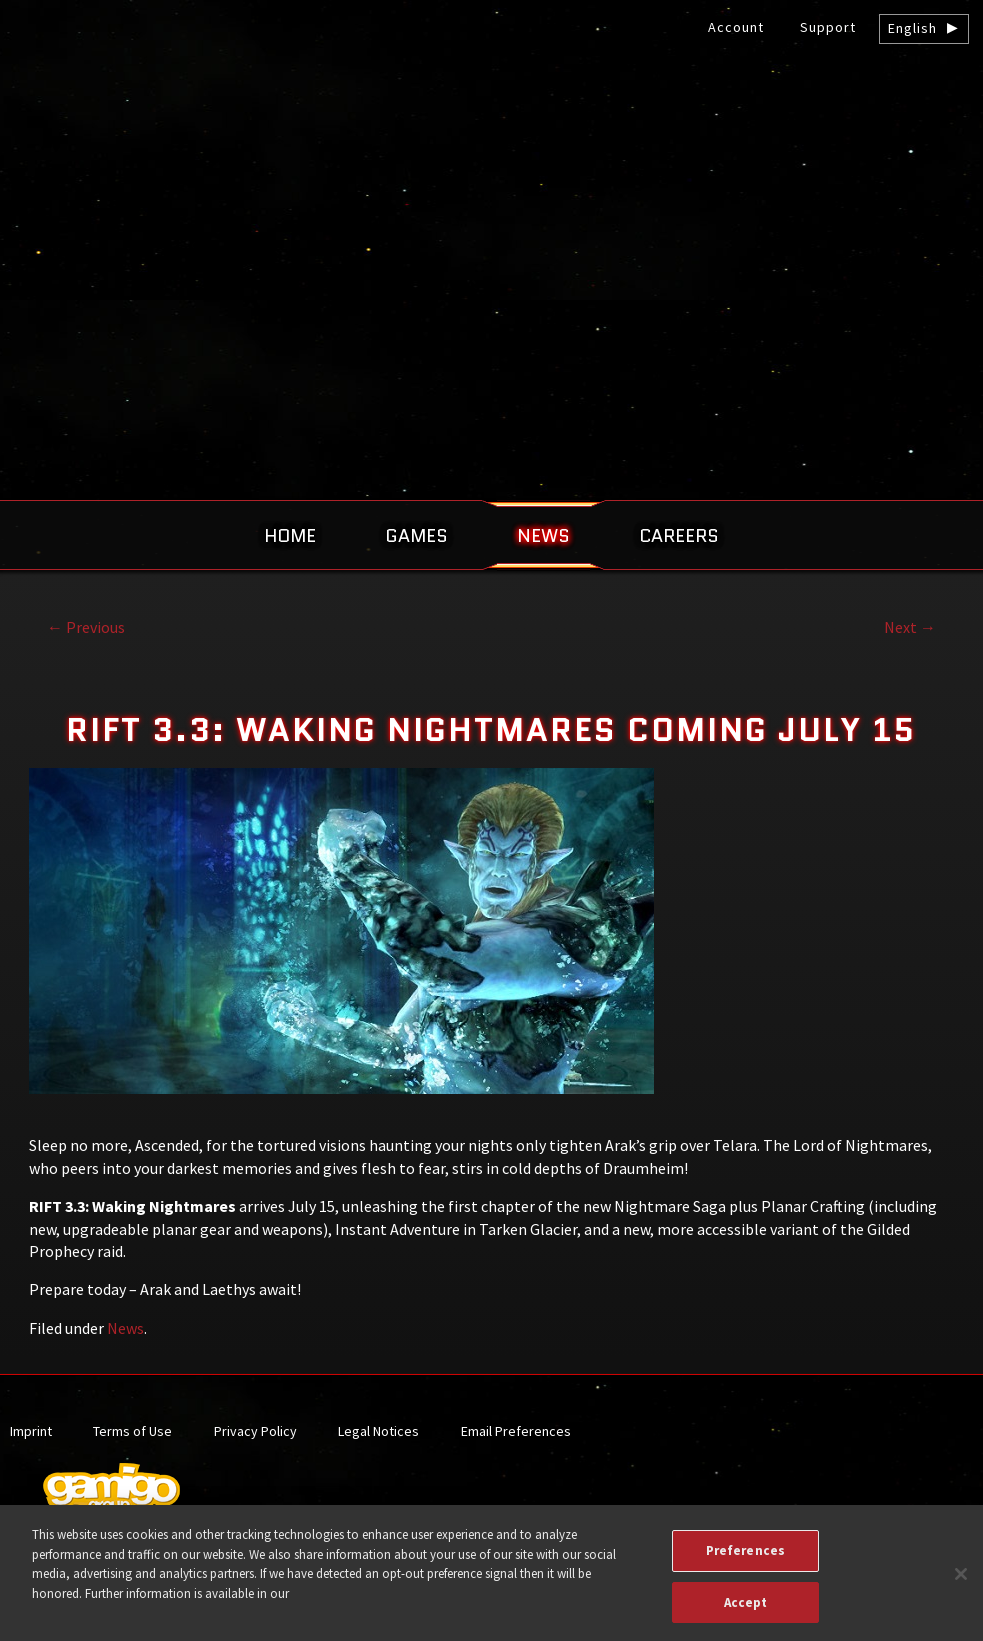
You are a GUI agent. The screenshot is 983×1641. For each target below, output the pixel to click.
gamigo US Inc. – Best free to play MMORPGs (492, 166)
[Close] (961, 1585)
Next (910, 627)
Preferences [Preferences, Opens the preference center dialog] (745, 1561)
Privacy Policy (255, 1431)
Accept (746, 1612)
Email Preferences (516, 1431)
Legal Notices (378, 1431)
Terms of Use (132, 1431)
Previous (86, 627)
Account (736, 27)
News (125, 1328)
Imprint (31, 1431)
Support (828, 27)
